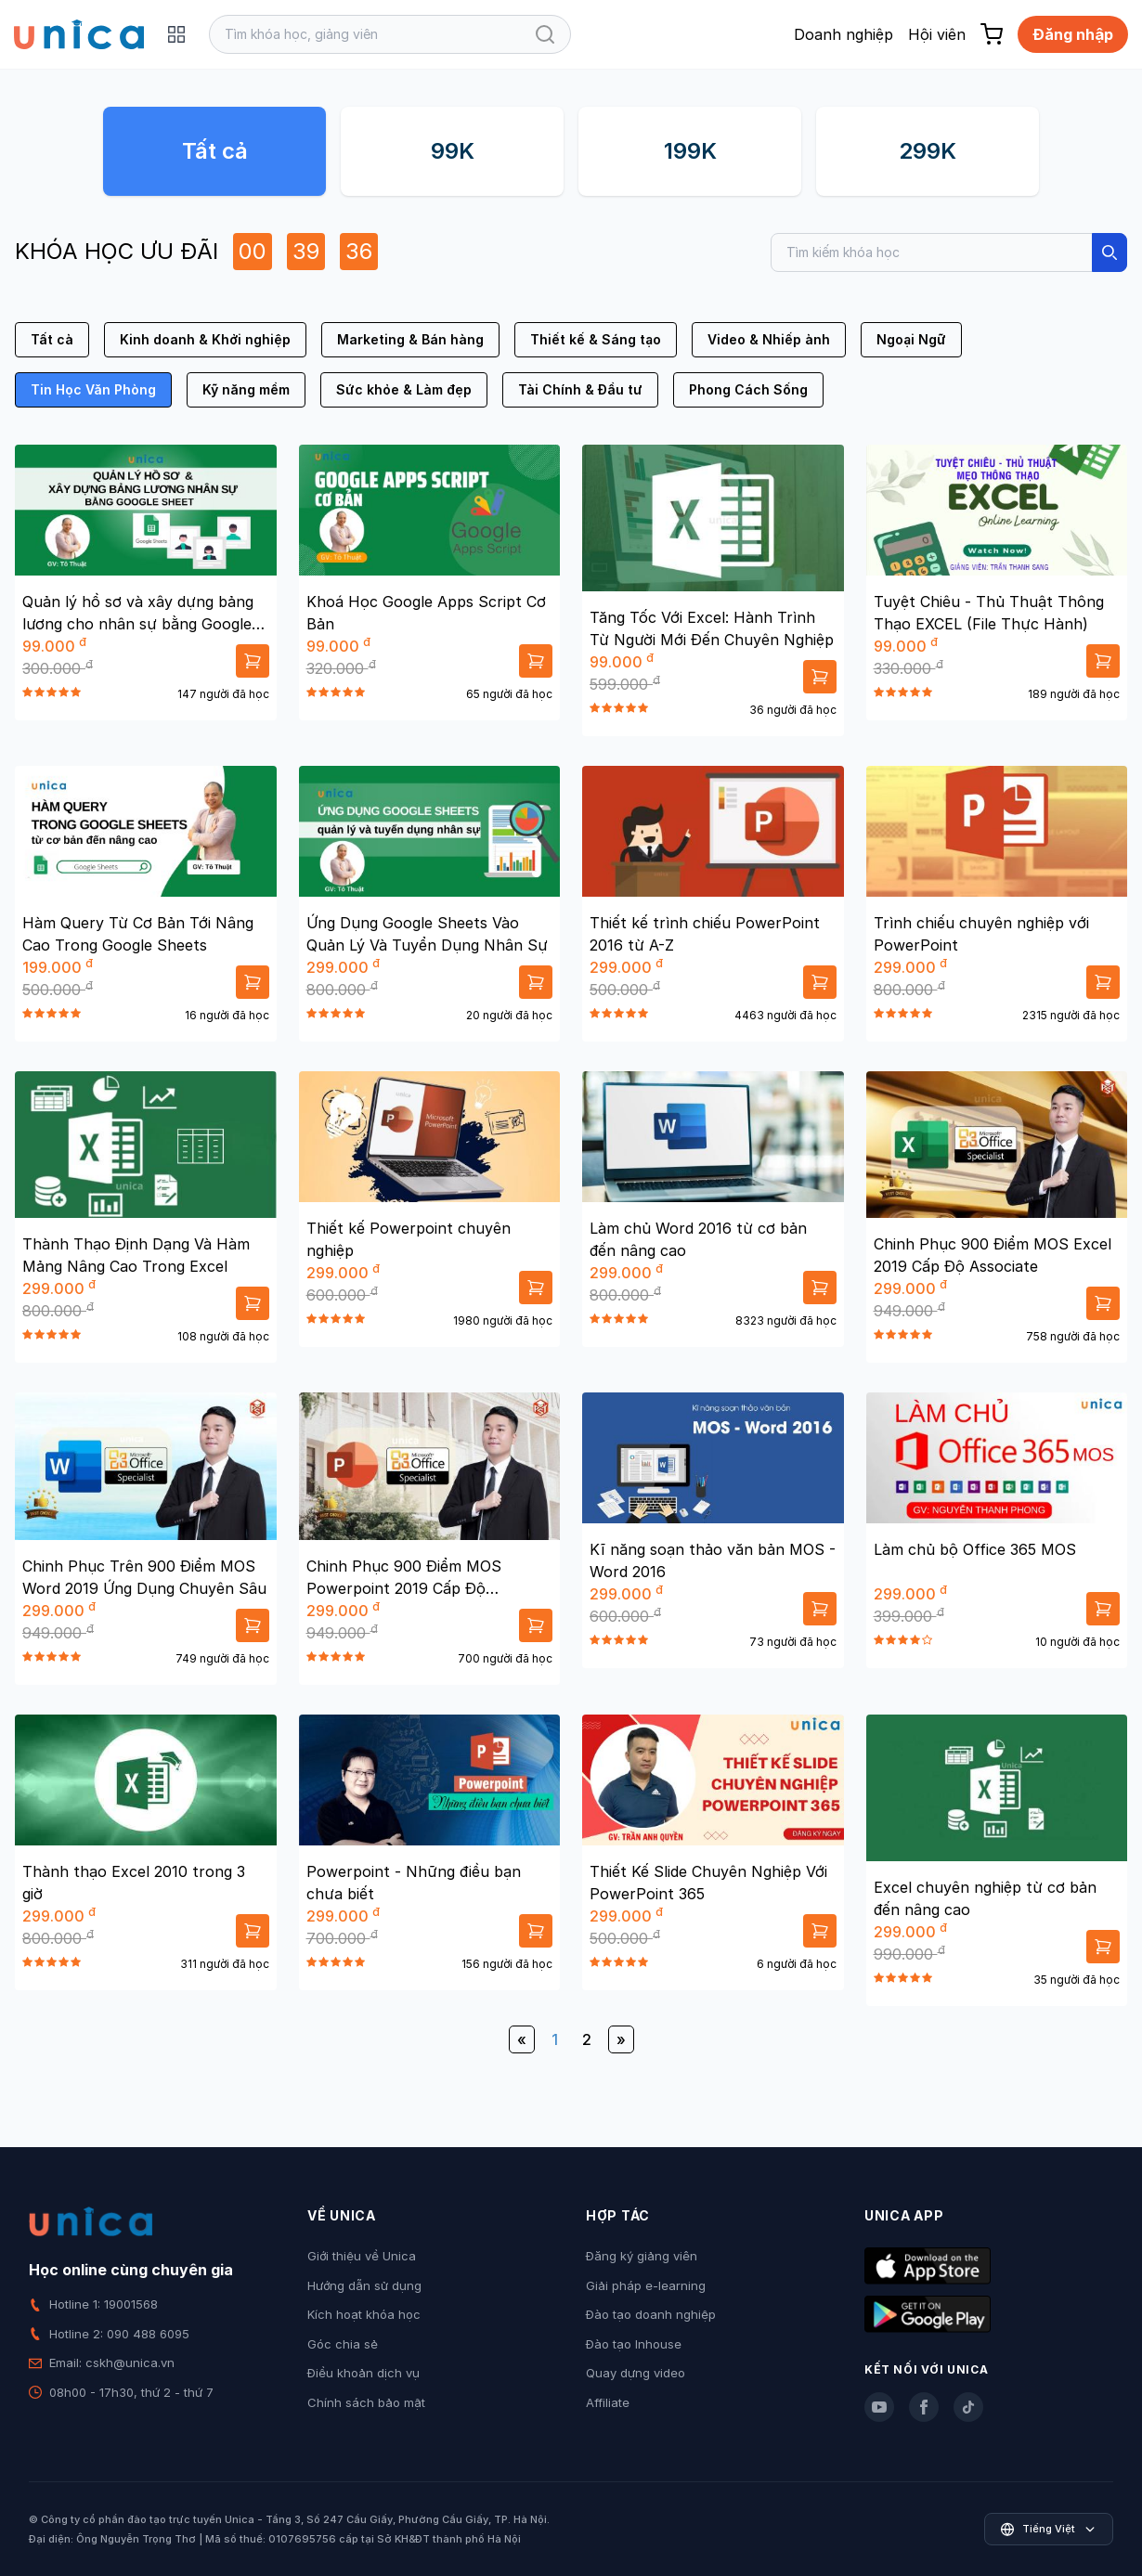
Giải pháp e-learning (646, 2285)
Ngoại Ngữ (911, 339)
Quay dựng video (635, 2372)
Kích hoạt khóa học (364, 2314)
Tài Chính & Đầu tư (580, 389)
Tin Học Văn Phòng (93, 389)
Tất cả (215, 150)
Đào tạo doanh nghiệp (651, 2314)
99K (452, 150)
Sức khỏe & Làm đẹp (404, 389)
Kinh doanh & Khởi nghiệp (205, 339)
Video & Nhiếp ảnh (768, 339)
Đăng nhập (1072, 34)
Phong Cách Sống (748, 389)
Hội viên (937, 34)
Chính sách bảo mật (366, 2402)
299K (927, 150)
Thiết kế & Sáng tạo (595, 339)
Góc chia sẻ (342, 2344)
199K (690, 150)
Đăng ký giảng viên (641, 2255)
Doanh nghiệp (843, 34)
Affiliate (607, 2402)
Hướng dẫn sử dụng (364, 2285)
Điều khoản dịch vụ (363, 2372)
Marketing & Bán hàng (410, 339)
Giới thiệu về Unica (361, 2255)
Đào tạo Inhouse (633, 2344)
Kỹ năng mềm (246, 389)
